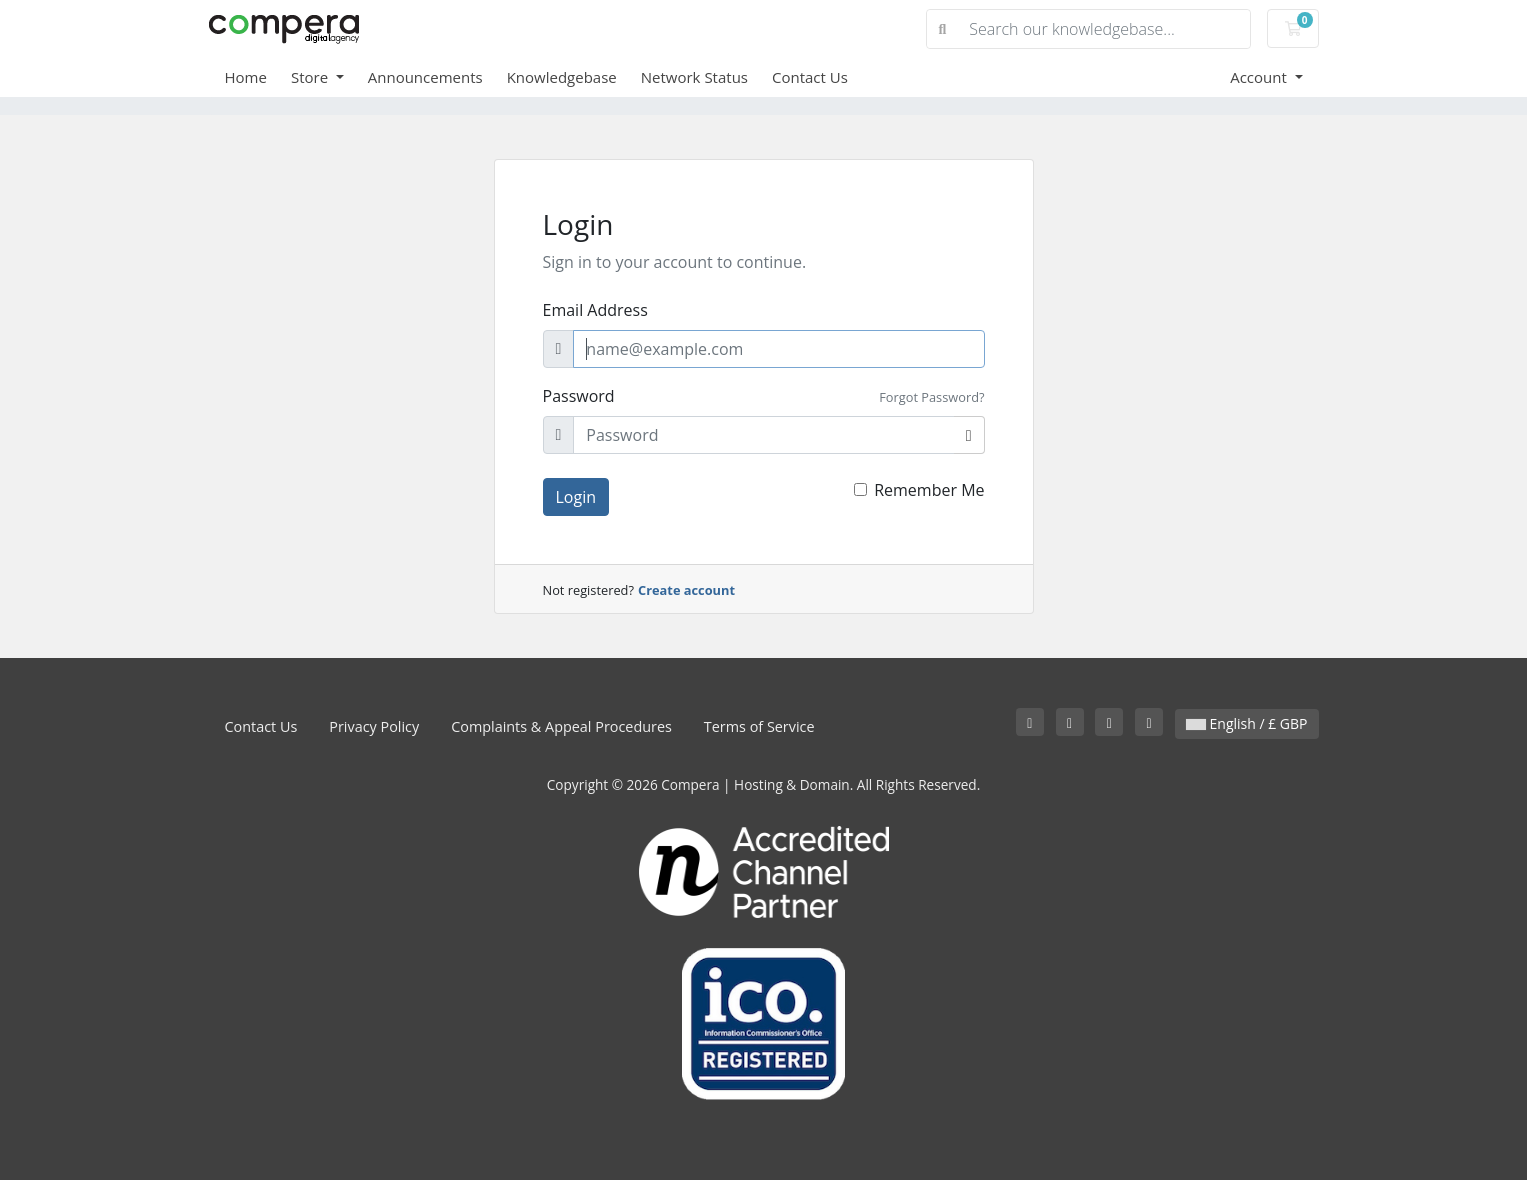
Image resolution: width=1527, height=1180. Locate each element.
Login (576, 497)
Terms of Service (759, 726)
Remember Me (929, 490)
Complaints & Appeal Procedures (561, 726)
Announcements (425, 77)
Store (311, 77)
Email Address (595, 310)
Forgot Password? (931, 397)
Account (1260, 77)
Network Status (694, 77)
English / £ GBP (1247, 723)
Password (579, 396)
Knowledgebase (562, 77)
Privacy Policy (374, 726)
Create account (686, 590)
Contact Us (810, 77)
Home (246, 77)
